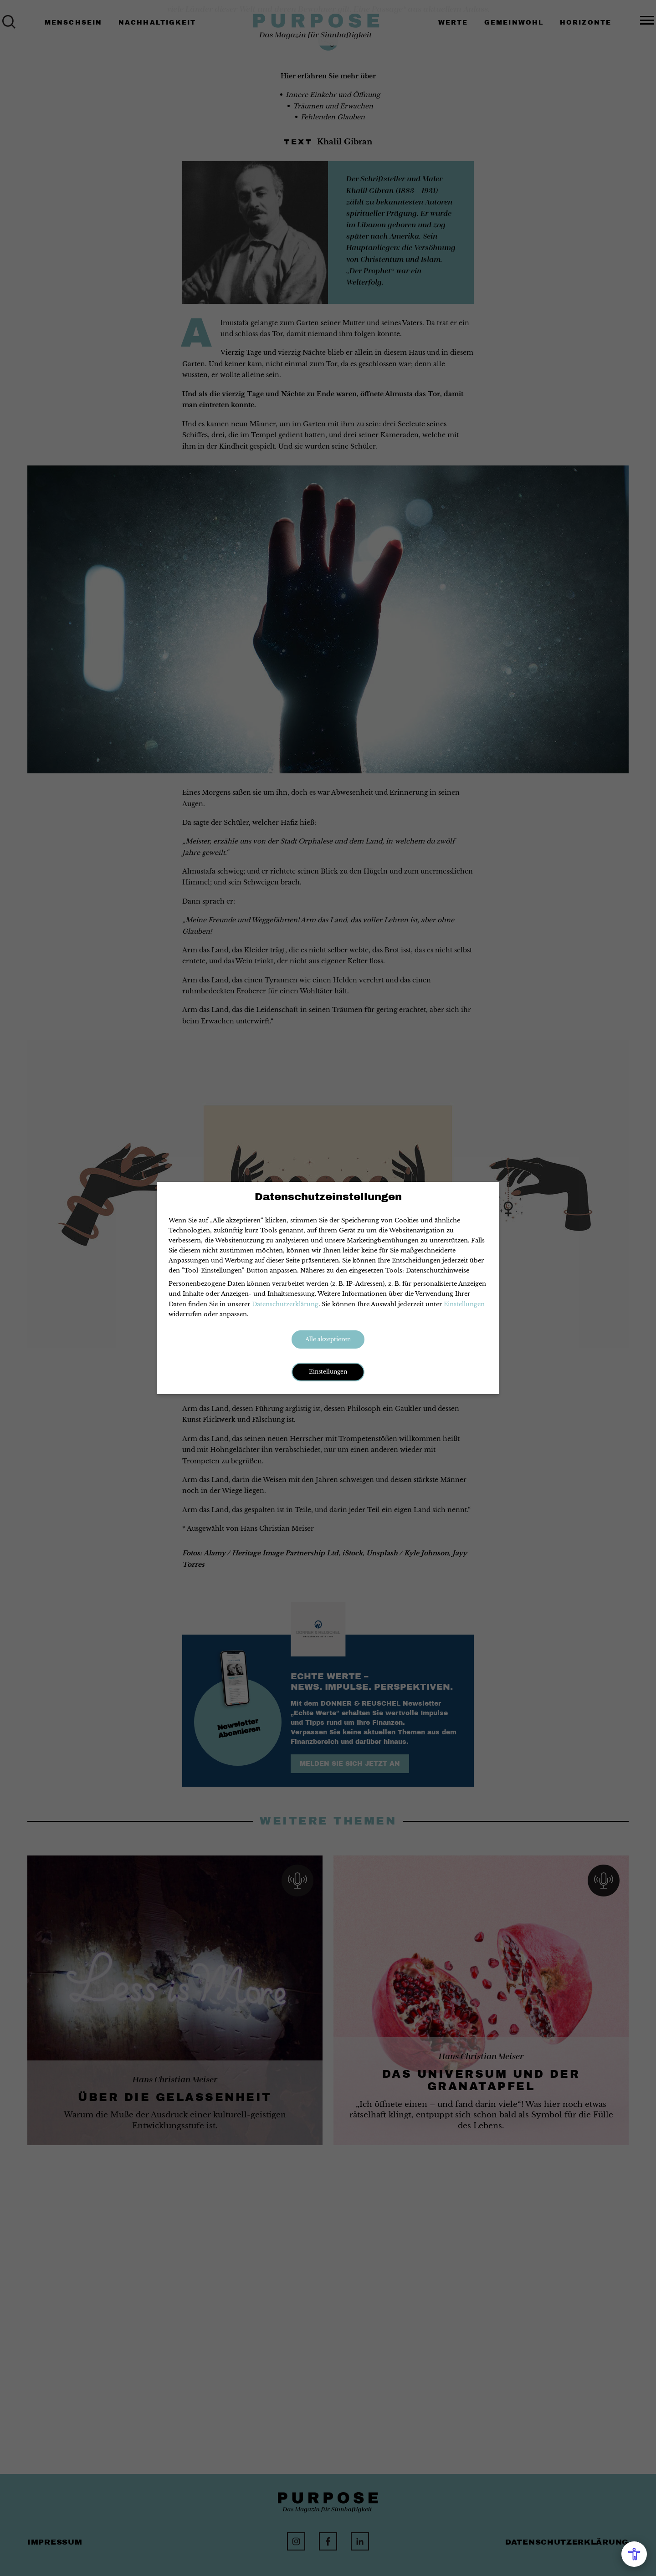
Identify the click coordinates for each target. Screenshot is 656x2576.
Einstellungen (464, 1304)
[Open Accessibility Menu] (634, 2554)
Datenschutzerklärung (285, 1304)
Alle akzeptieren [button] (328, 1339)
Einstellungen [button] (328, 1371)
